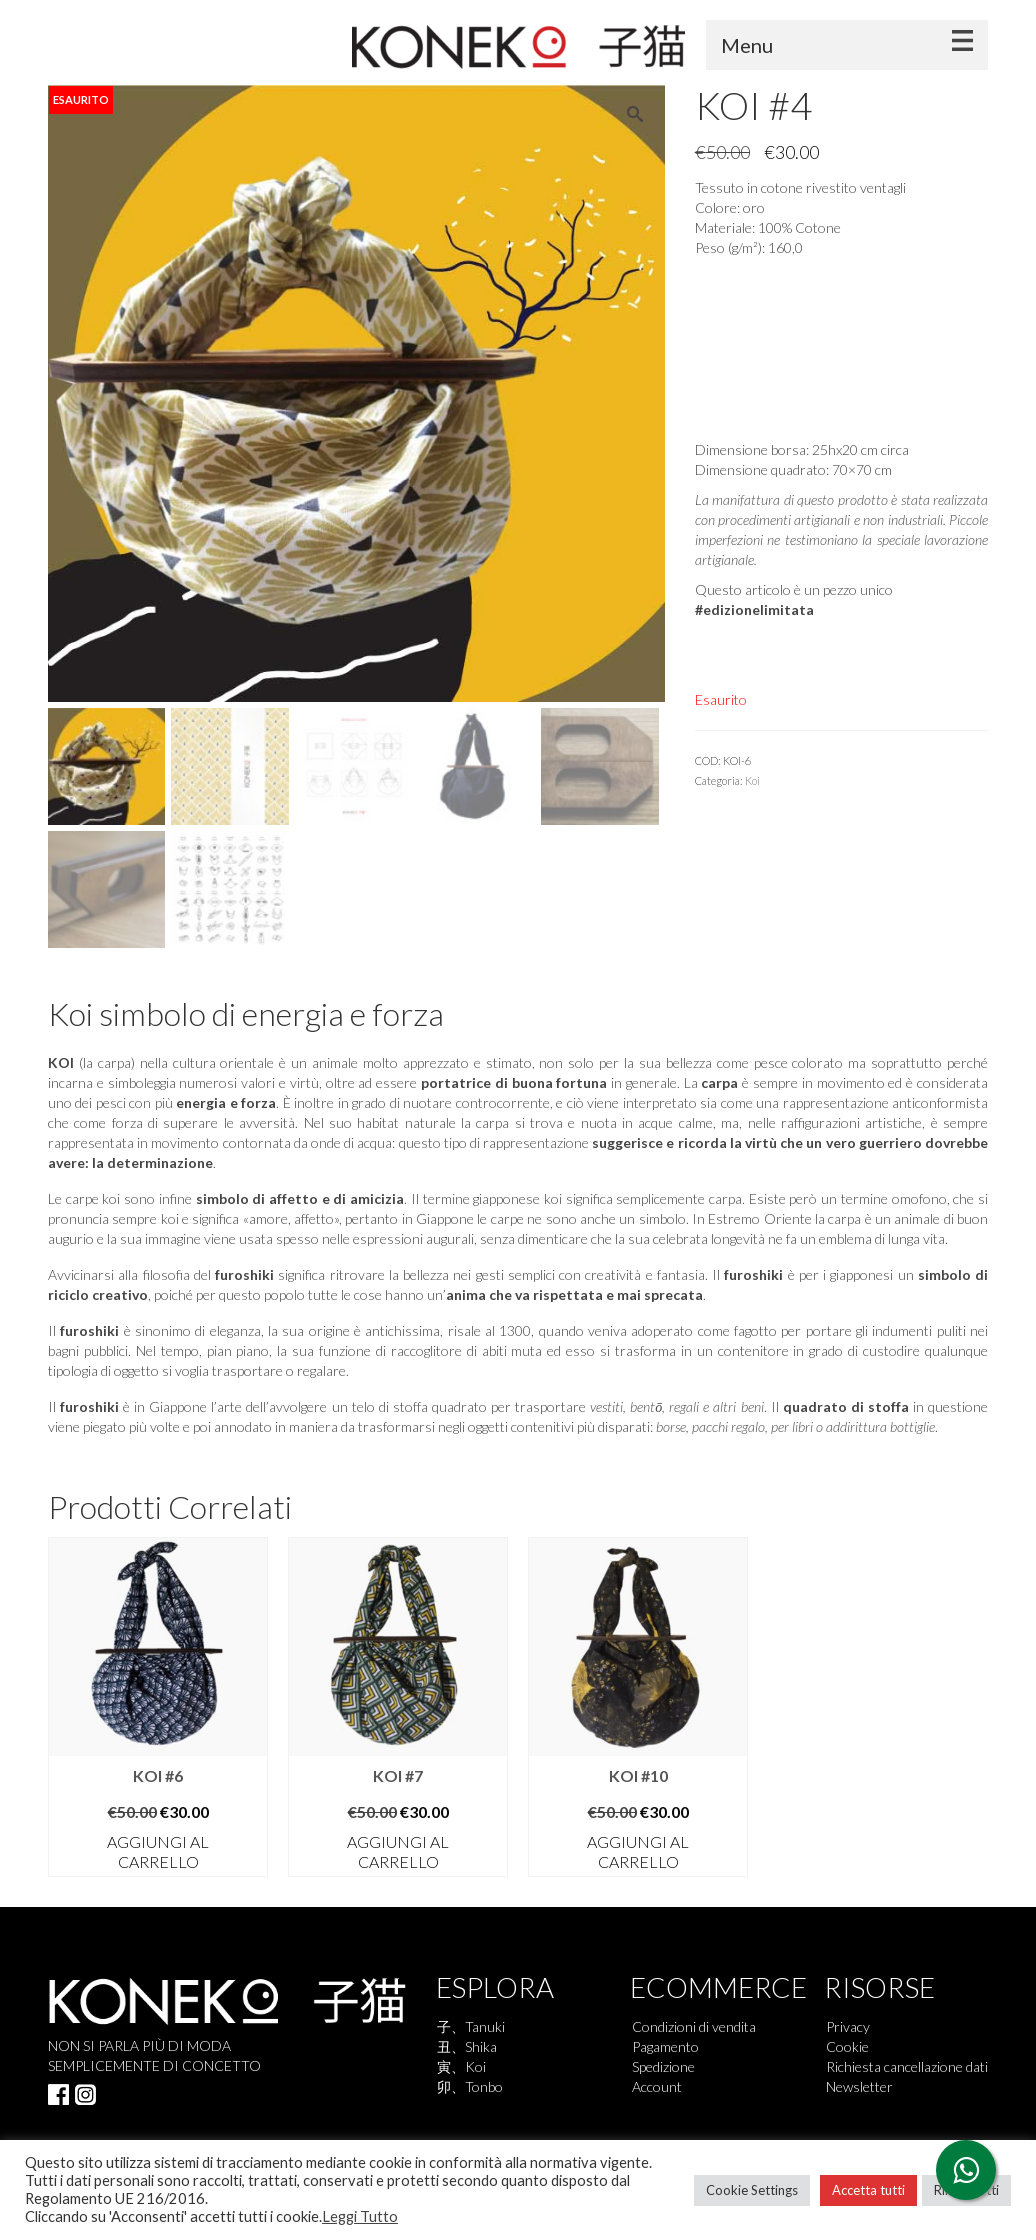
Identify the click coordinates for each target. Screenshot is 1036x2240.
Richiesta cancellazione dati (907, 2066)
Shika (481, 2046)
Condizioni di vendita (694, 2026)
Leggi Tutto (360, 2216)
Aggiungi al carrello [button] (158, 1851)
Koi (752, 780)
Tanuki (485, 2026)
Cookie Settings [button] (752, 2190)
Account (657, 2086)
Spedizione (663, 2066)
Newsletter (859, 2086)
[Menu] (847, 45)
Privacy (848, 2026)
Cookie (847, 2046)
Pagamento (665, 2046)
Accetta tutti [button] (868, 2190)
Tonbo (484, 2086)
